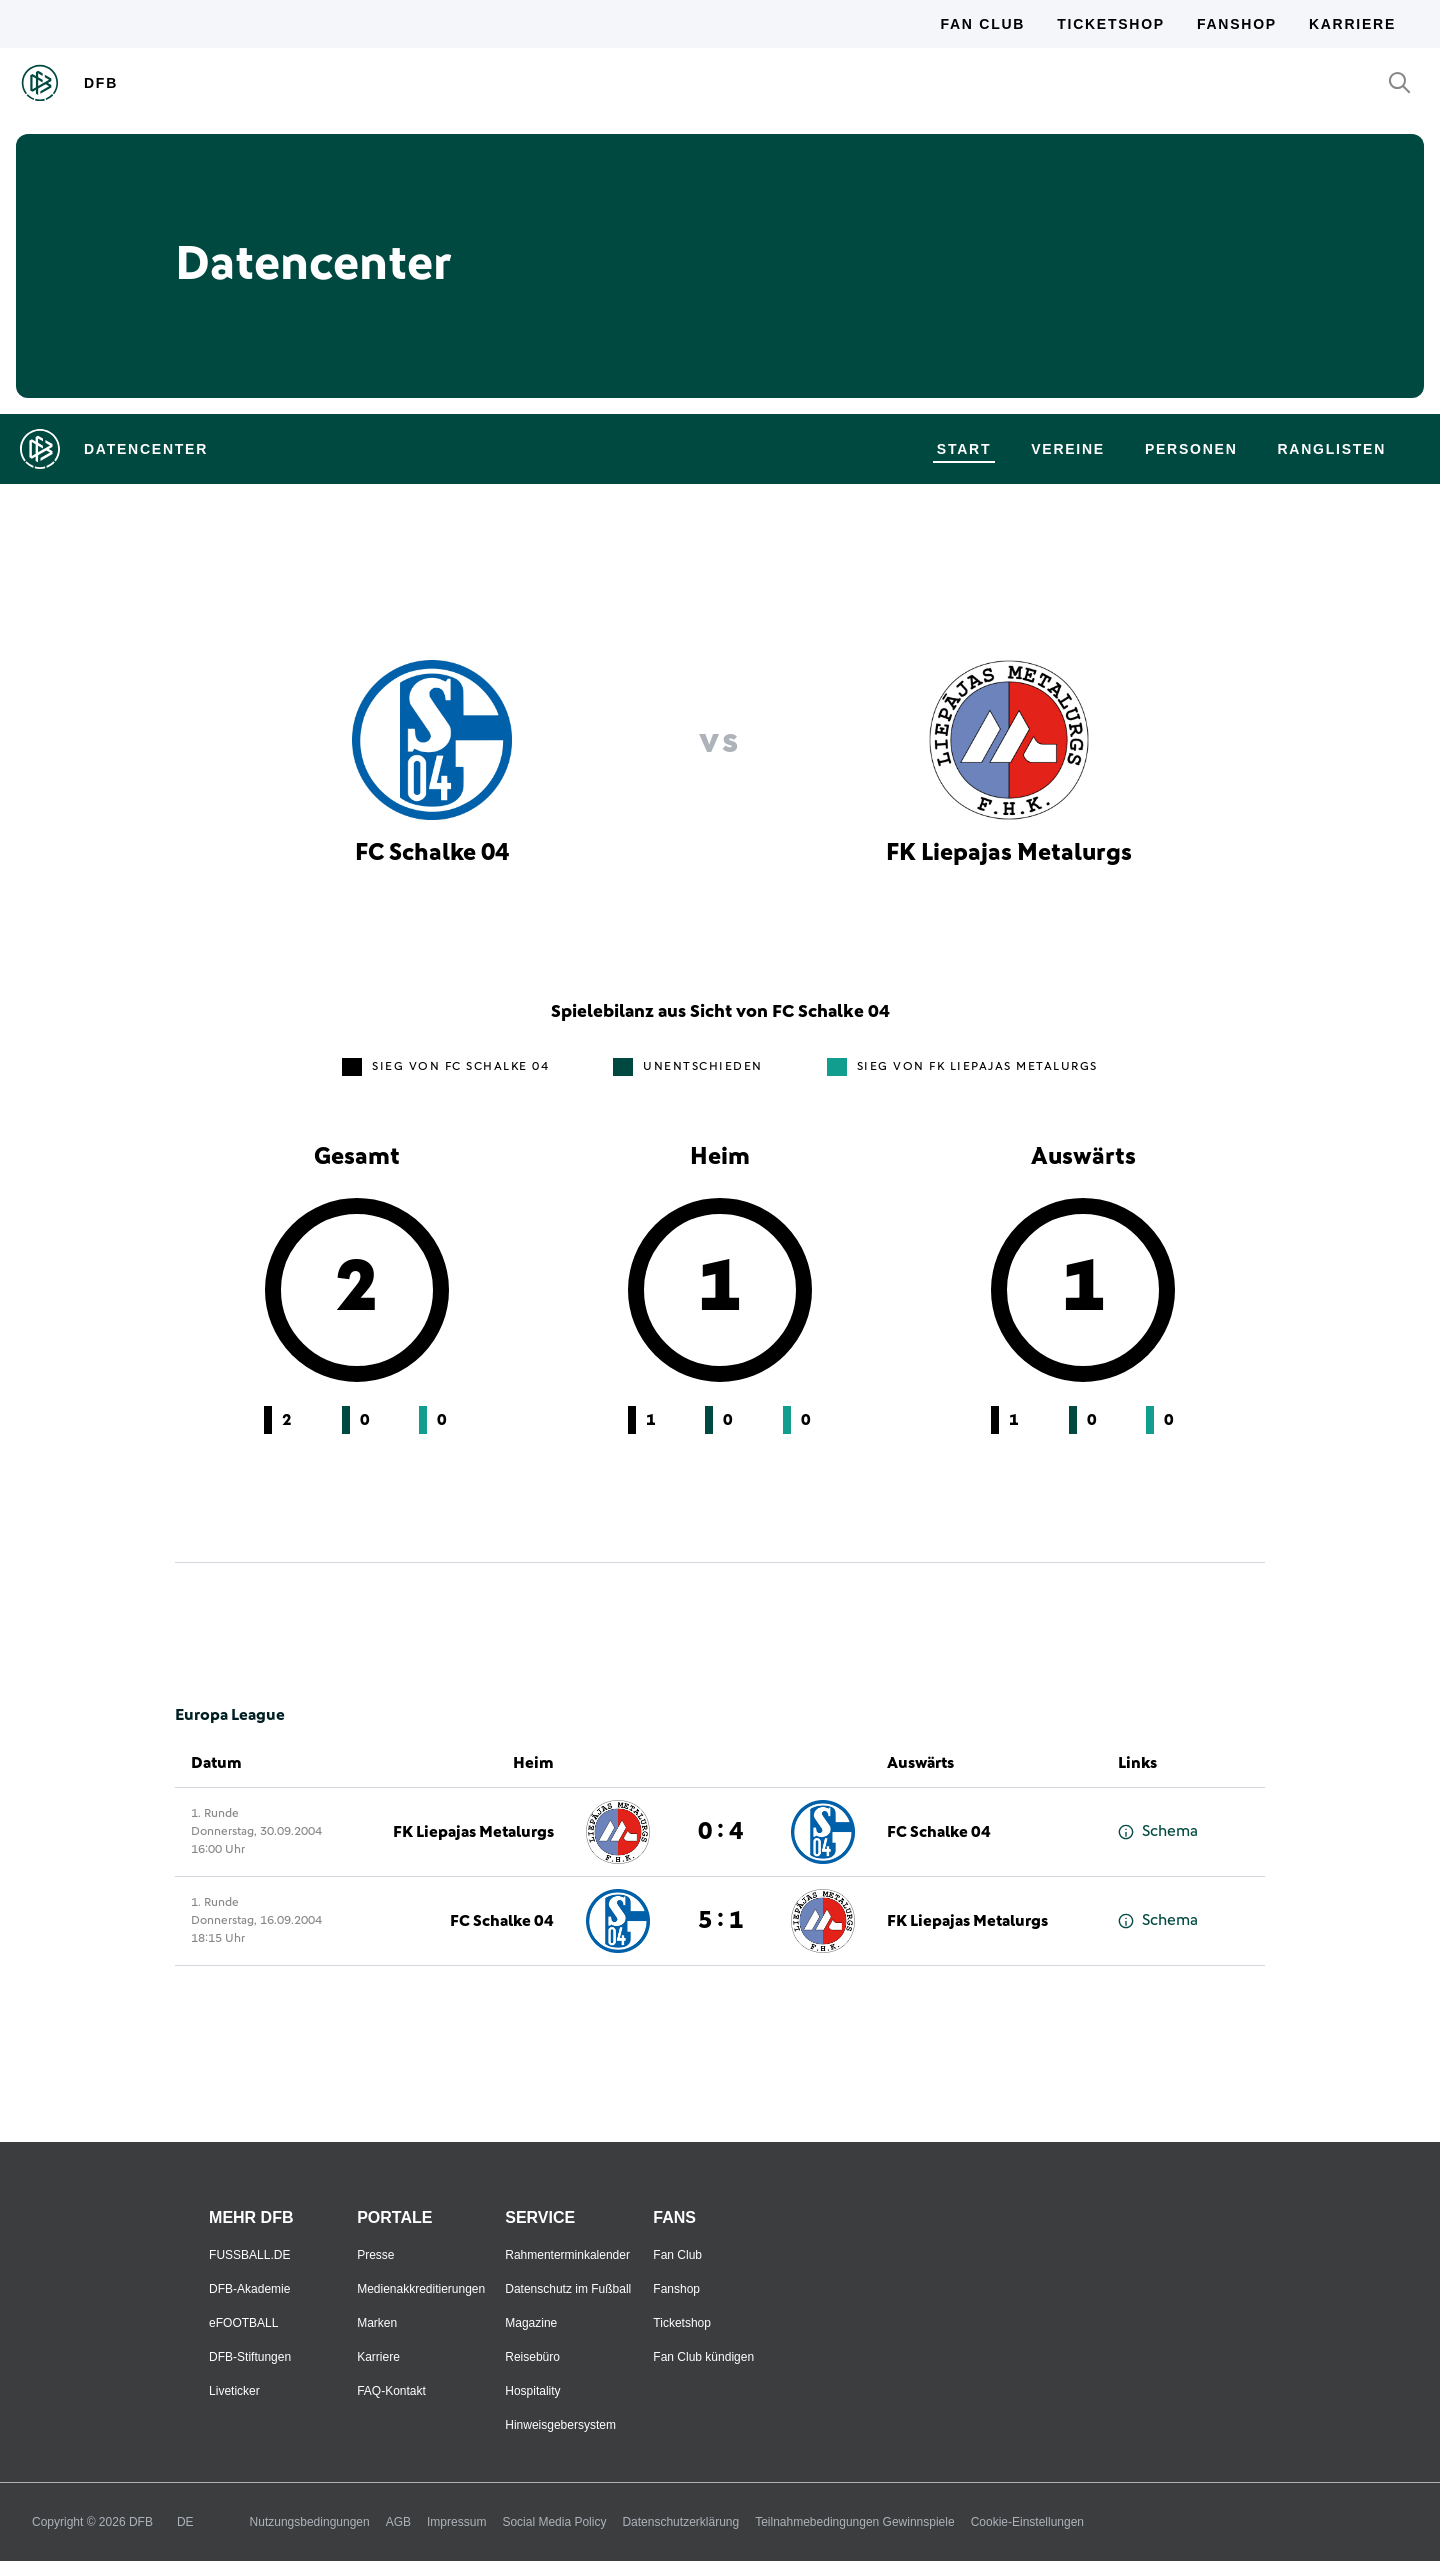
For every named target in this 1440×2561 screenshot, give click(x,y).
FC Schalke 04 (939, 1832)
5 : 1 (720, 1921)
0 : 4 (720, 1832)
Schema (1158, 1831)
